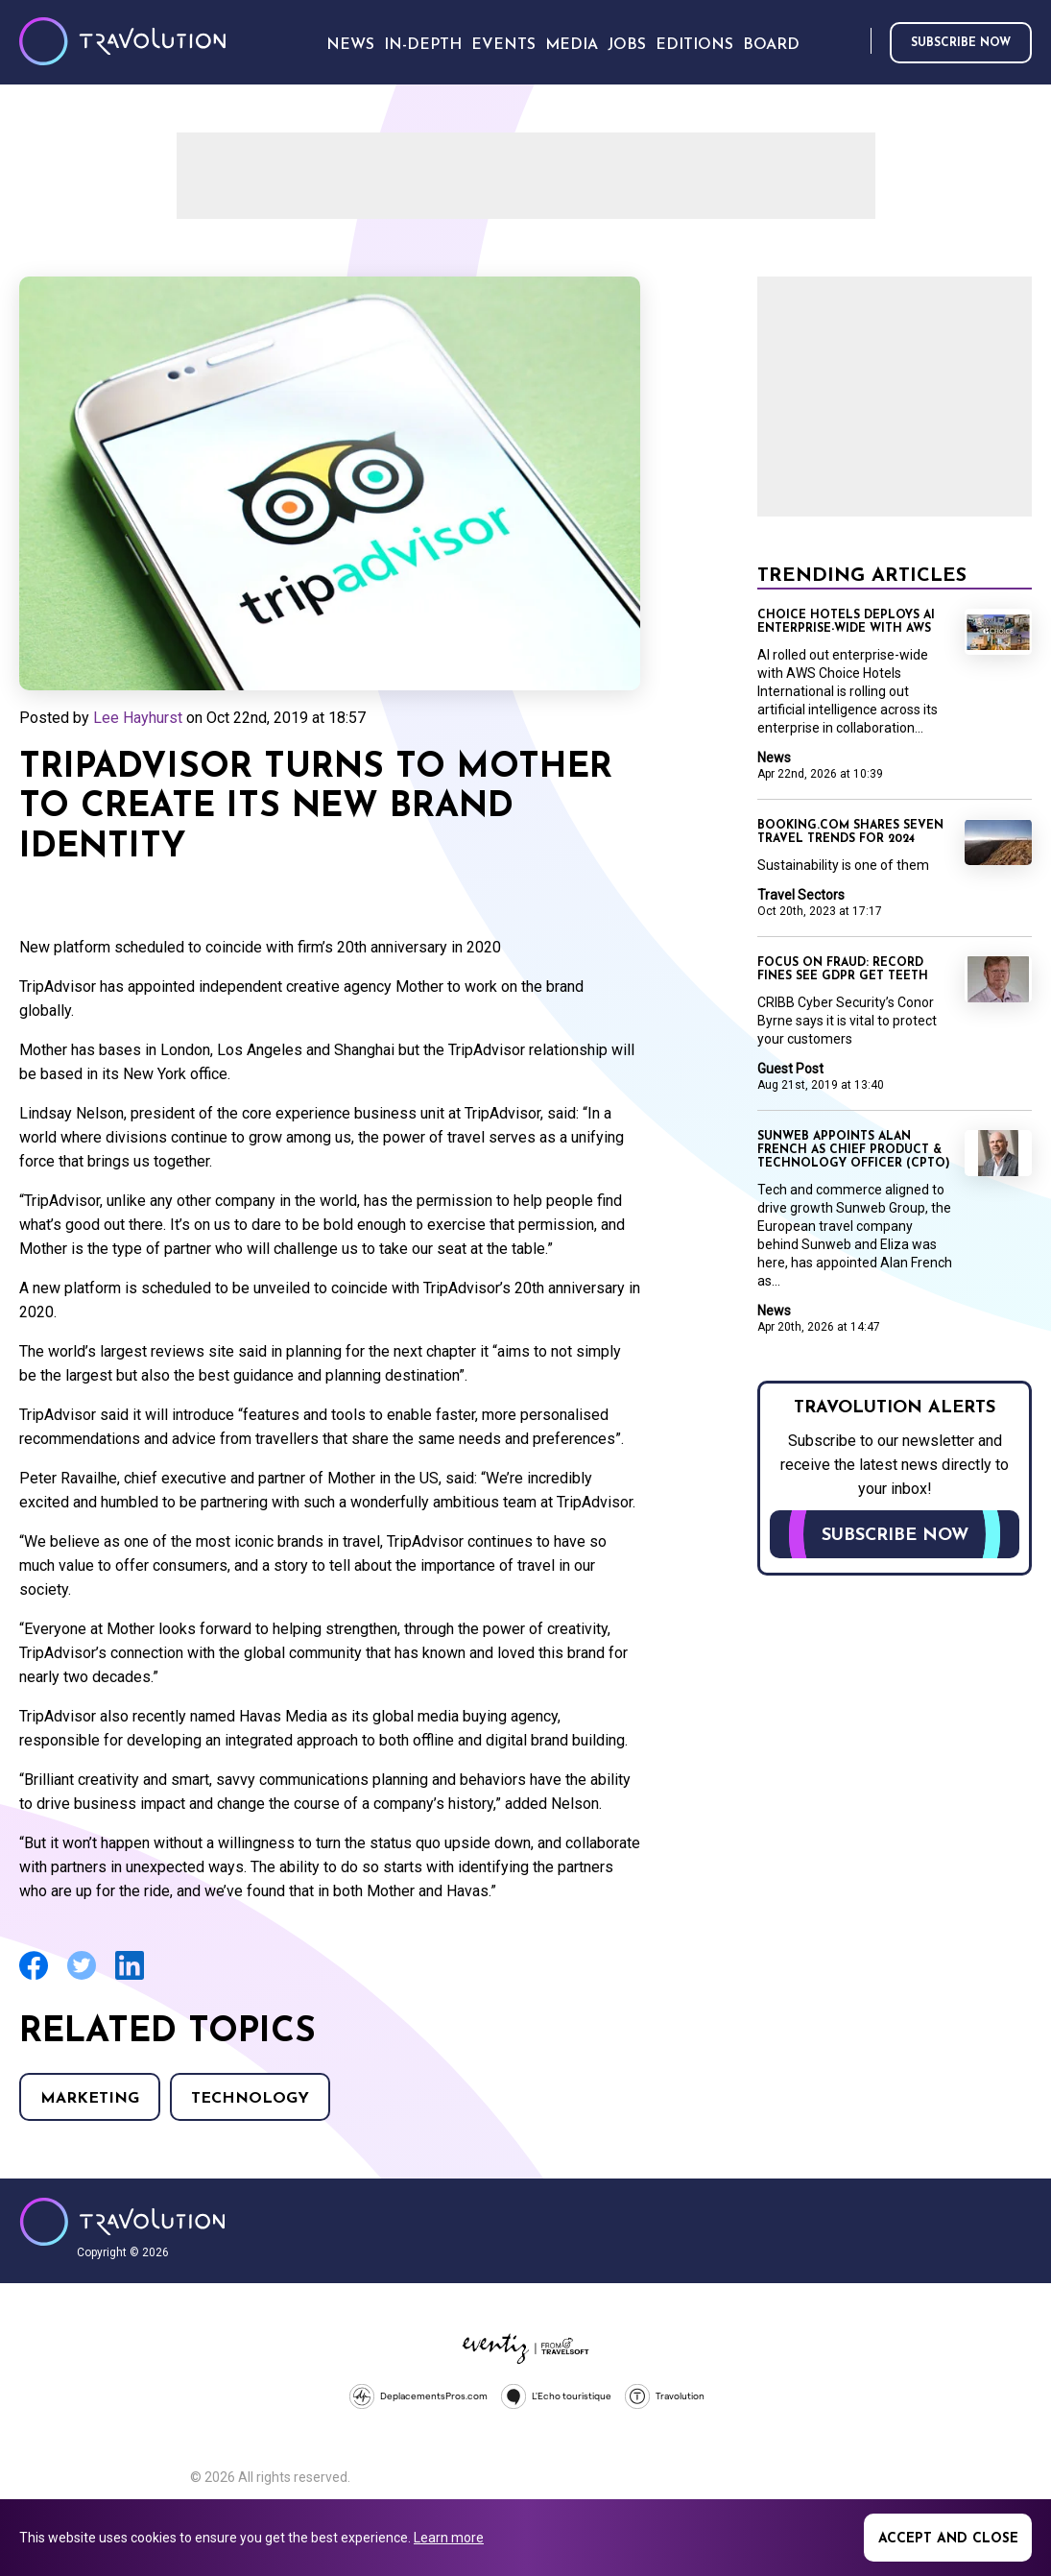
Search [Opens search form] (852, 42)
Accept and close (948, 2539)
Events (503, 45)
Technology (250, 2099)
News (774, 757)
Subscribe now (961, 43)
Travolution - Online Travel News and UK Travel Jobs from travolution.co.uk (122, 2222)
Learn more (449, 2537)
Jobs (627, 45)
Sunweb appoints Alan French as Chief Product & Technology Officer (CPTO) (853, 1150)
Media (571, 45)
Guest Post (790, 1068)
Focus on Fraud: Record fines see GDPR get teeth (842, 969)
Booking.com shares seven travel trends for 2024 (850, 832)
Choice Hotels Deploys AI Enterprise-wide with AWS (846, 622)
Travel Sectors (801, 895)
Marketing (89, 2099)
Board (771, 45)
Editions (694, 45)
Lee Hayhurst (137, 718)
